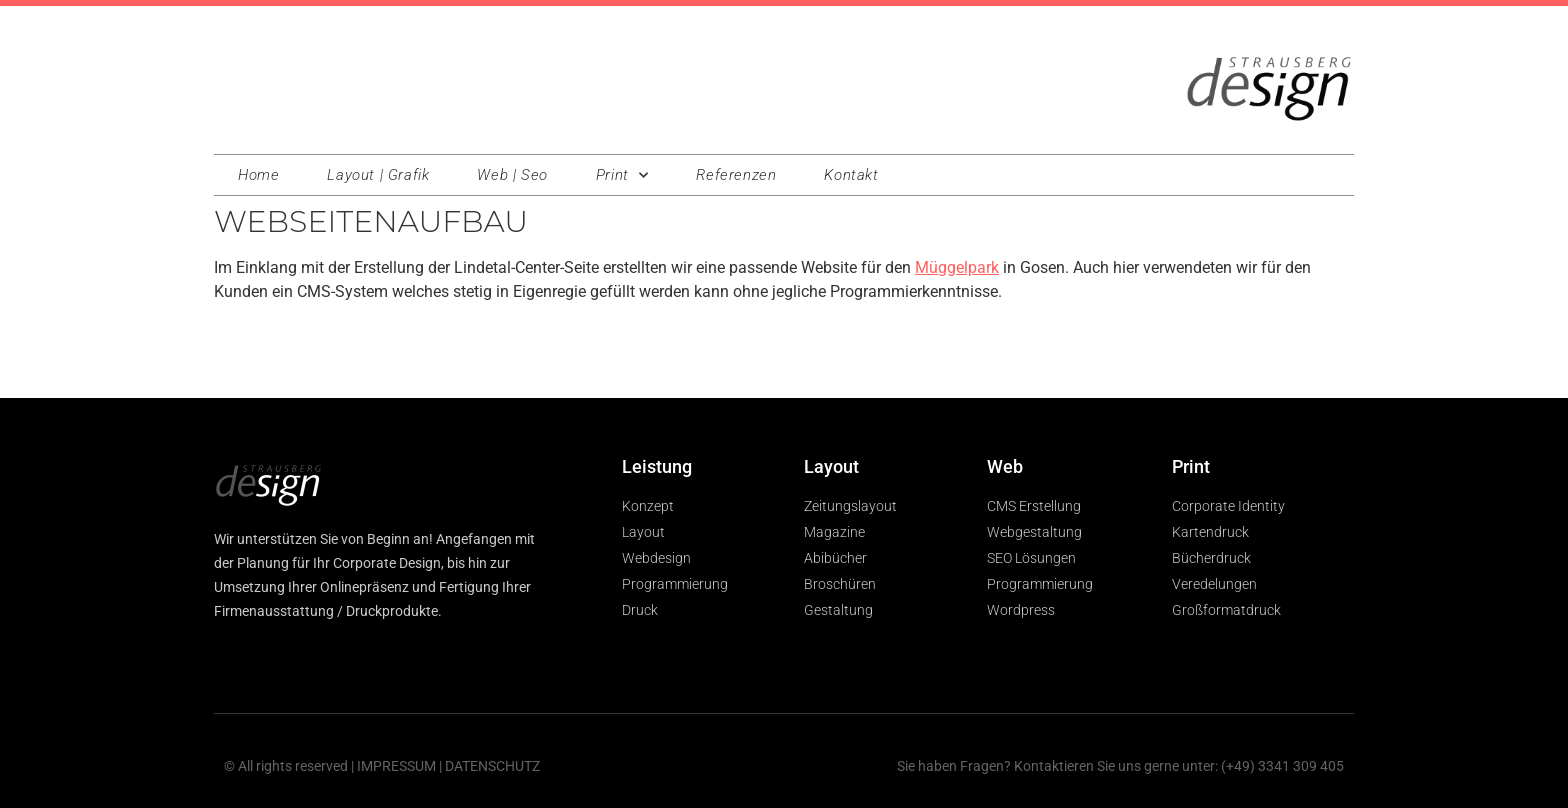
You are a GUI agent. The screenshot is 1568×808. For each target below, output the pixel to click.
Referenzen (736, 175)
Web (1005, 466)
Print (622, 175)
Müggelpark (957, 267)
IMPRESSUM (396, 766)
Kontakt (851, 175)
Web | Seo (512, 175)
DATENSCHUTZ (492, 766)
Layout (831, 466)
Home (258, 175)
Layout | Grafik (378, 175)
